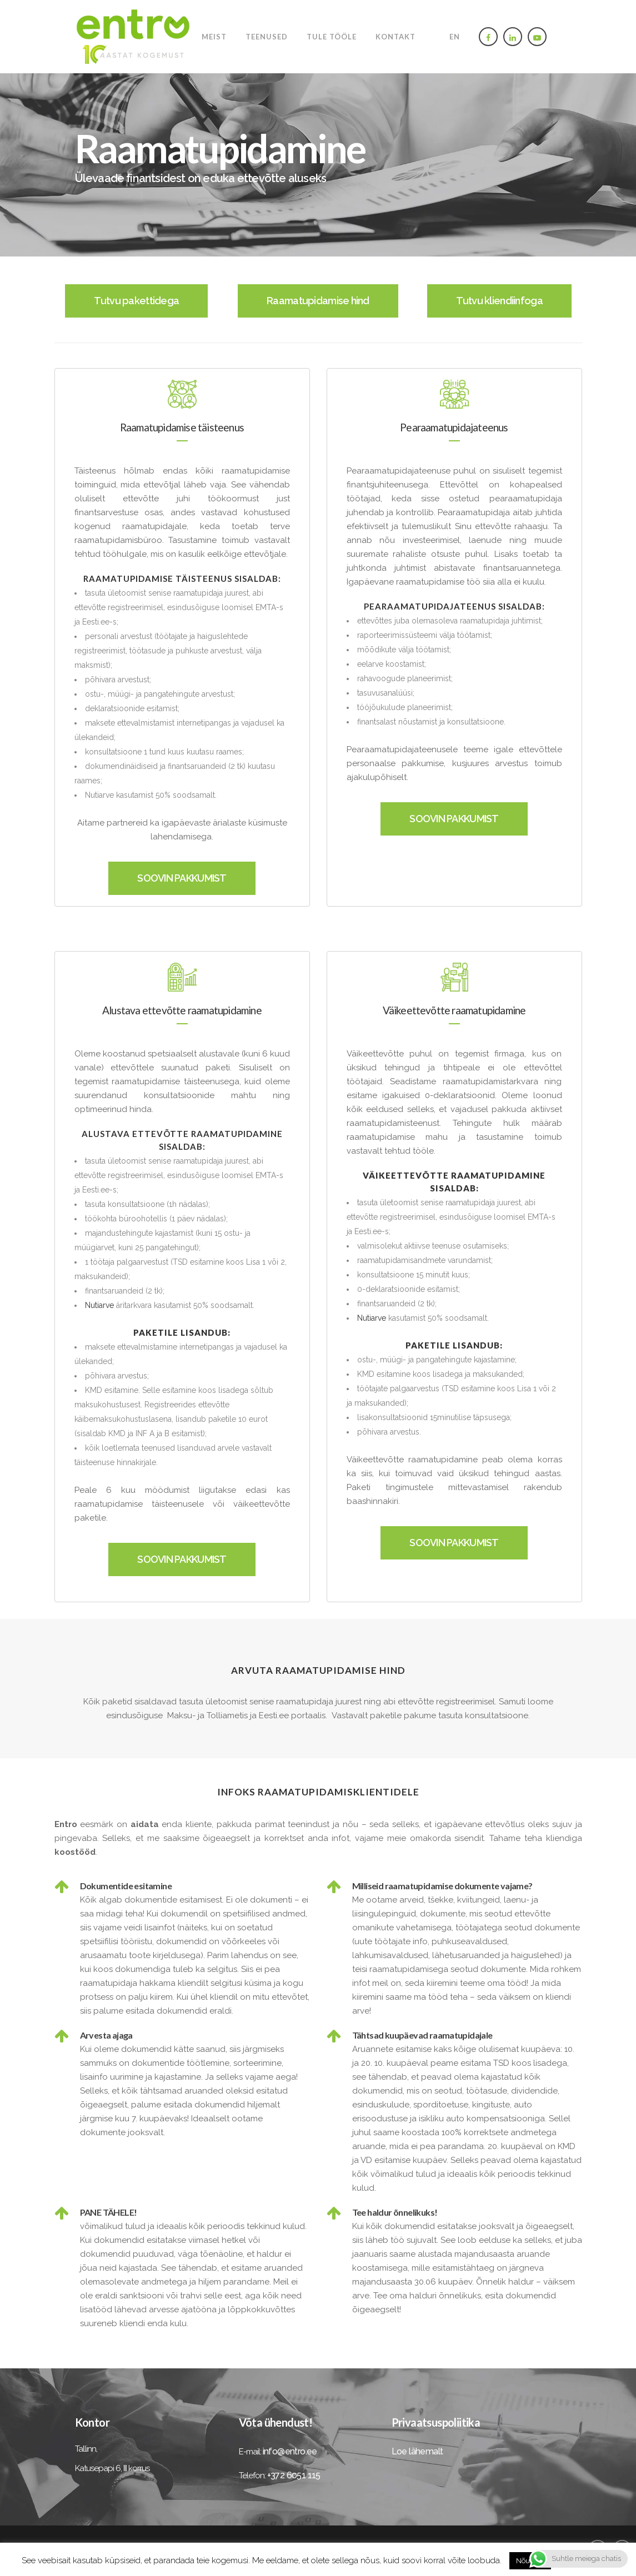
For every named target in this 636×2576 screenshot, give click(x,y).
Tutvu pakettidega (136, 300)
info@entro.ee (290, 2451)
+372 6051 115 (293, 2475)
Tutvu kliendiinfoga (499, 300)
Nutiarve (99, 1305)
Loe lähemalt (417, 2451)
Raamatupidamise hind (318, 300)
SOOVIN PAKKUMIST (181, 878)
